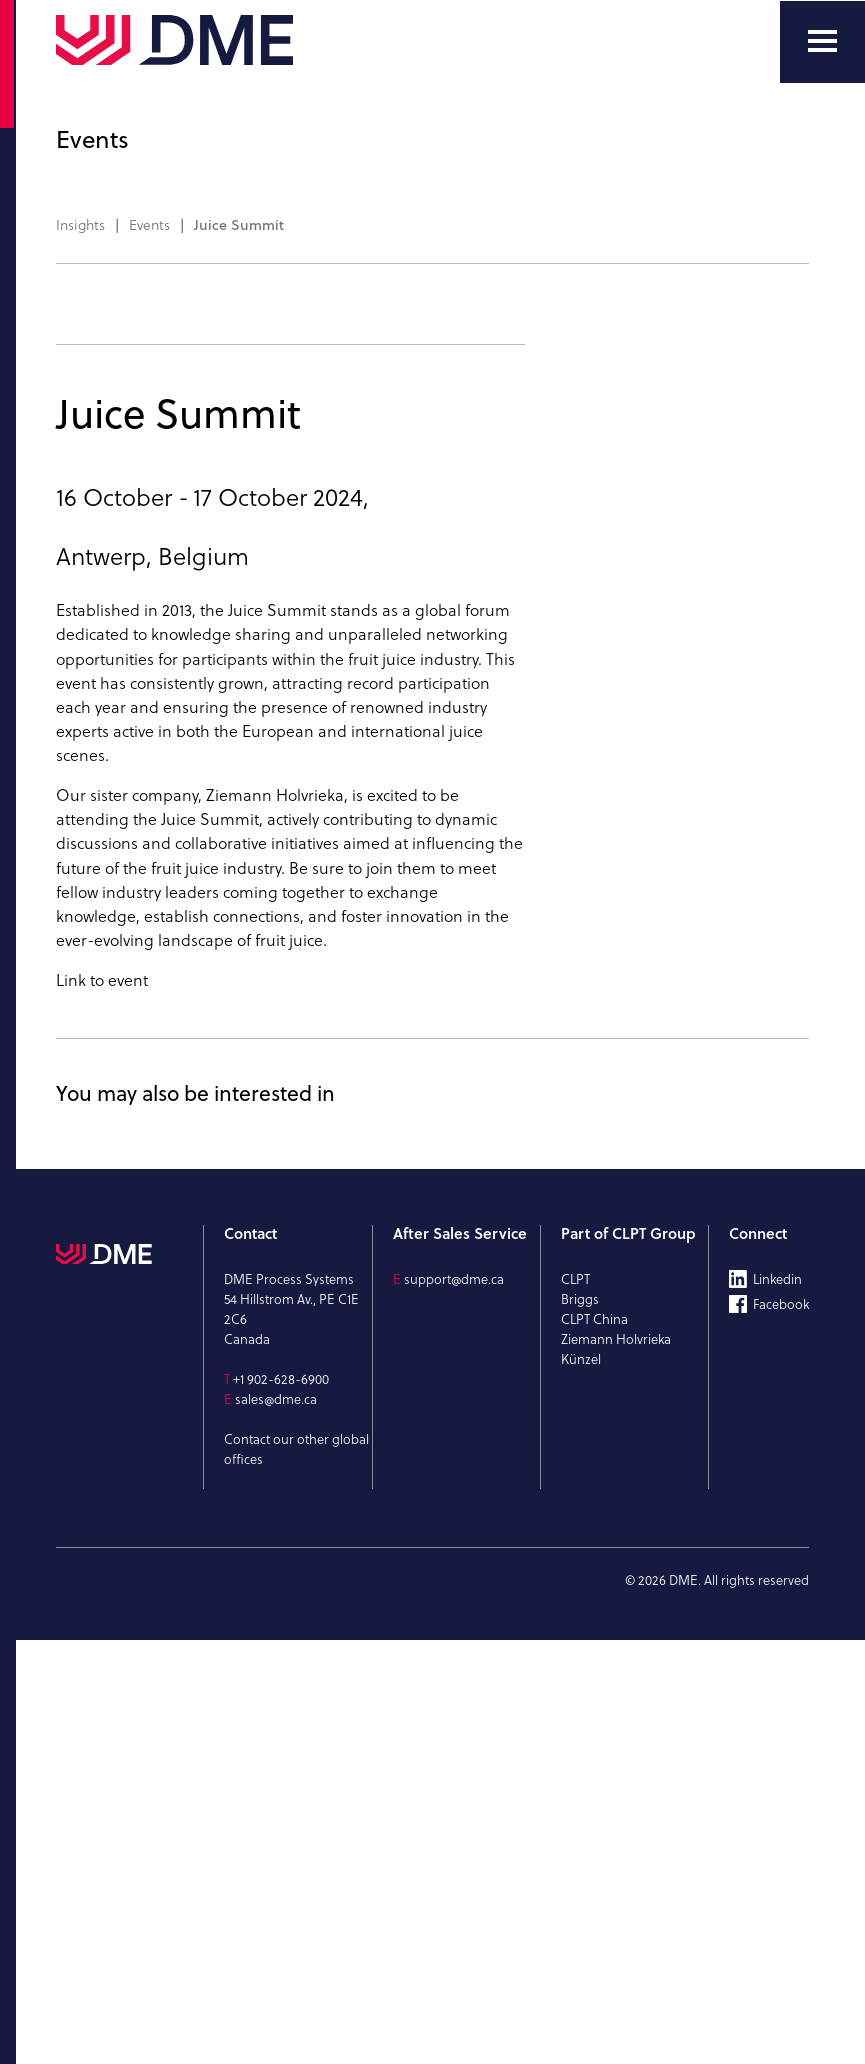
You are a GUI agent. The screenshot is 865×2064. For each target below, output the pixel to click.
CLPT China (594, 1743)
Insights (80, 225)
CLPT (575, 1703)
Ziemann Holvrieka (275, 1219)
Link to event (102, 1404)
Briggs (580, 1723)
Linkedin (777, 1703)
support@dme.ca (454, 1703)
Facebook (781, 1728)
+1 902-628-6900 (281, 1803)
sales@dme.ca (276, 1823)
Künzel (581, 1783)
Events (149, 225)
